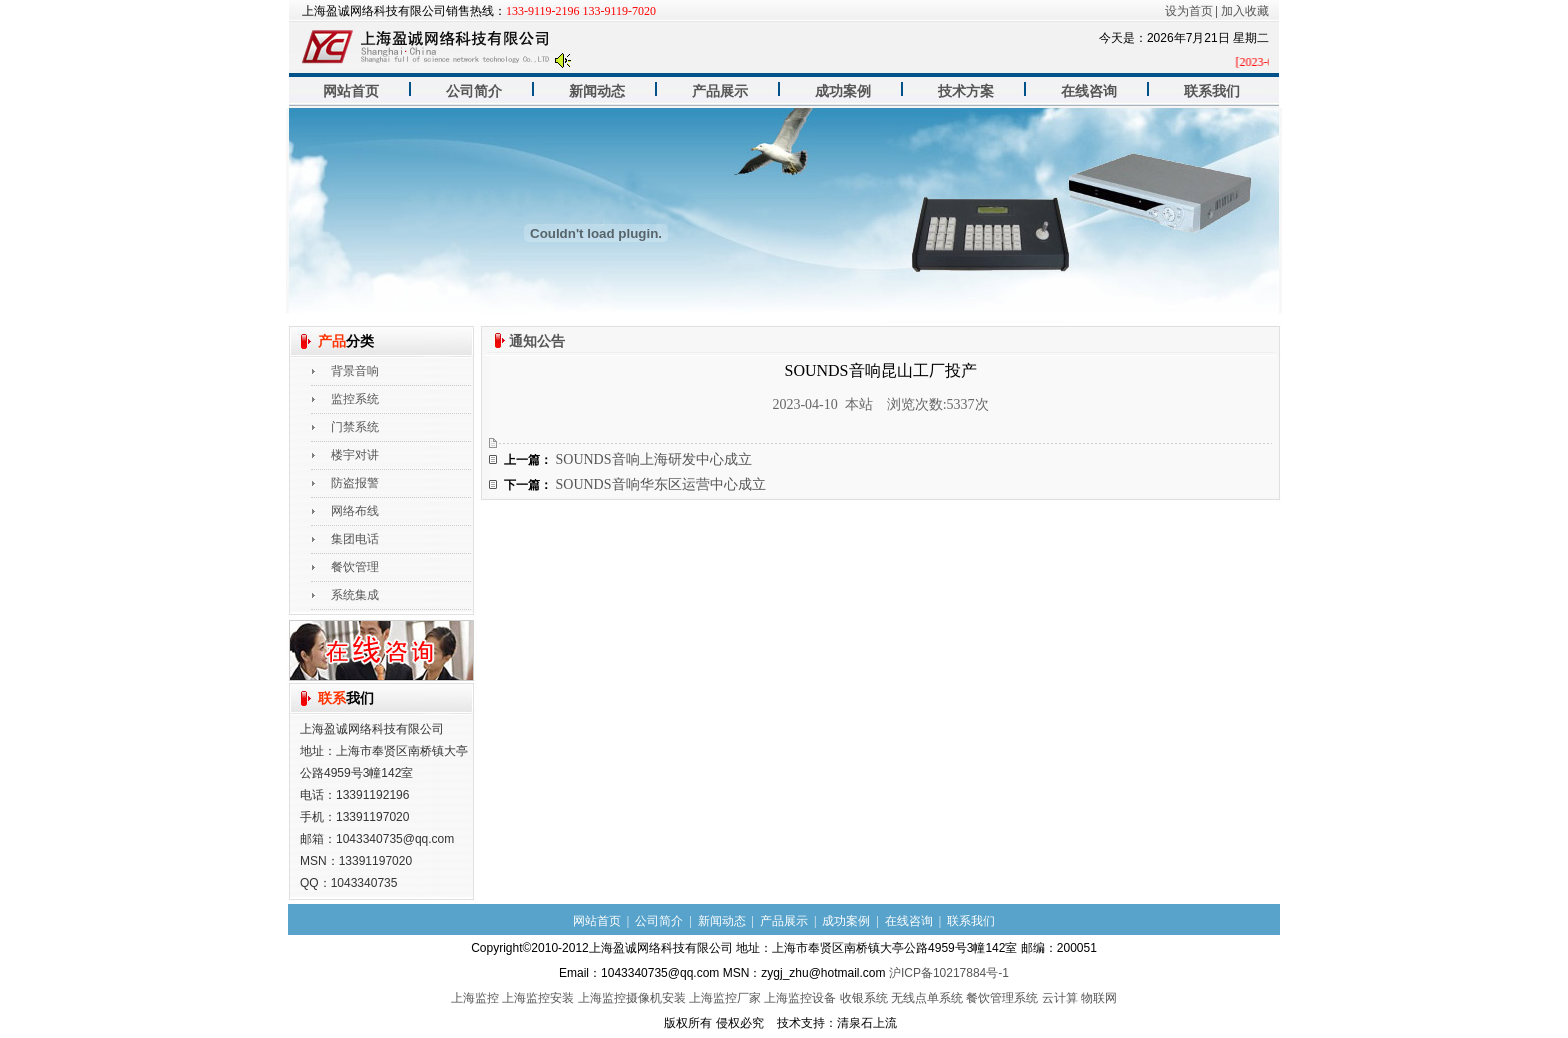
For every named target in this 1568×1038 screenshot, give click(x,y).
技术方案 (966, 91)
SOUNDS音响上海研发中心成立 (654, 459)
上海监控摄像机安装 (632, 998)
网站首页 (351, 91)
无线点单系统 (927, 998)
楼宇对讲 (355, 455)
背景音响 (355, 371)
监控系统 (355, 399)
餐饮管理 (355, 567)
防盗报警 (355, 483)
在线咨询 (1089, 91)
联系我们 (1212, 91)
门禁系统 (355, 427)
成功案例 (843, 91)
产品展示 (720, 91)
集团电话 (355, 539)
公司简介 (474, 91)
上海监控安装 (538, 998)
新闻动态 (597, 91)
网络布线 (355, 511)
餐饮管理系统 (1002, 998)
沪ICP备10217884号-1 (949, 973)
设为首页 (1189, 11)
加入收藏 (1245, 11)
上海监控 (475, 998)
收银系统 (864, 998)
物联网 (1099, 998)
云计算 (1060, 998)
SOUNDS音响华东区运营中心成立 (661, 484)
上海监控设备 (800, 998)
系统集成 (355, 595)
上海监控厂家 (725, 998)
